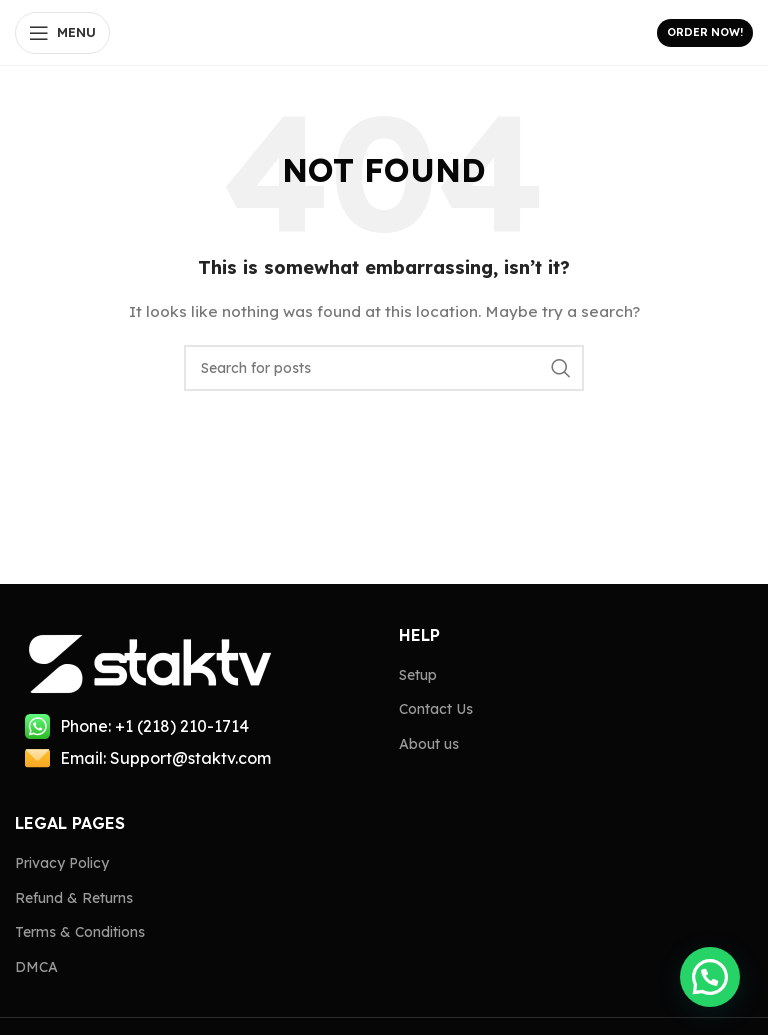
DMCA (36, 967)
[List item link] (192, 727)
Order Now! (705, 32)
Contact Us (436, 709)
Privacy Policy (62, 863)
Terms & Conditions (80, 932)
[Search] (384, 368)
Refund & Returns (74, 898)
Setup (418, 675)
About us (429, 744)
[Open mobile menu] (62, 33)
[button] (710, 977)
